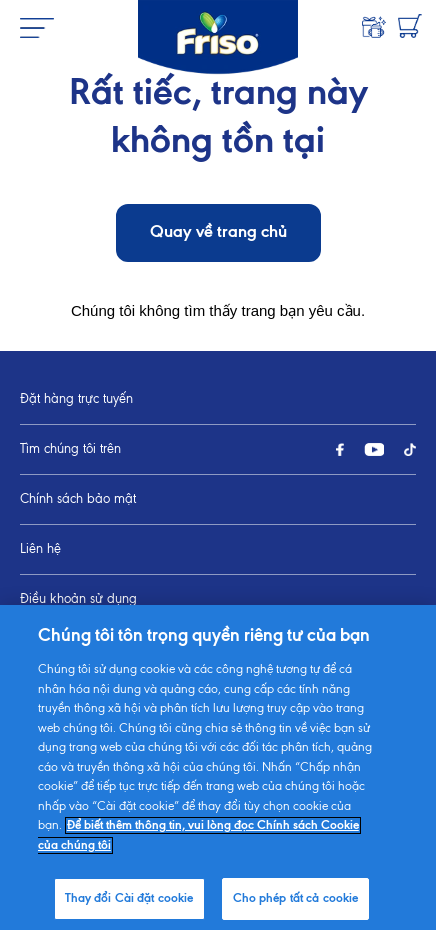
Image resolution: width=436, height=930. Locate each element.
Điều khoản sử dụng (78, 599)
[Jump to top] (402, 757)
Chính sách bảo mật (78, 499)
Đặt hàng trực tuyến (76, 399)
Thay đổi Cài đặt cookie (88, 649)
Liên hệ (40, 549)
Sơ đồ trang (54, 699)
